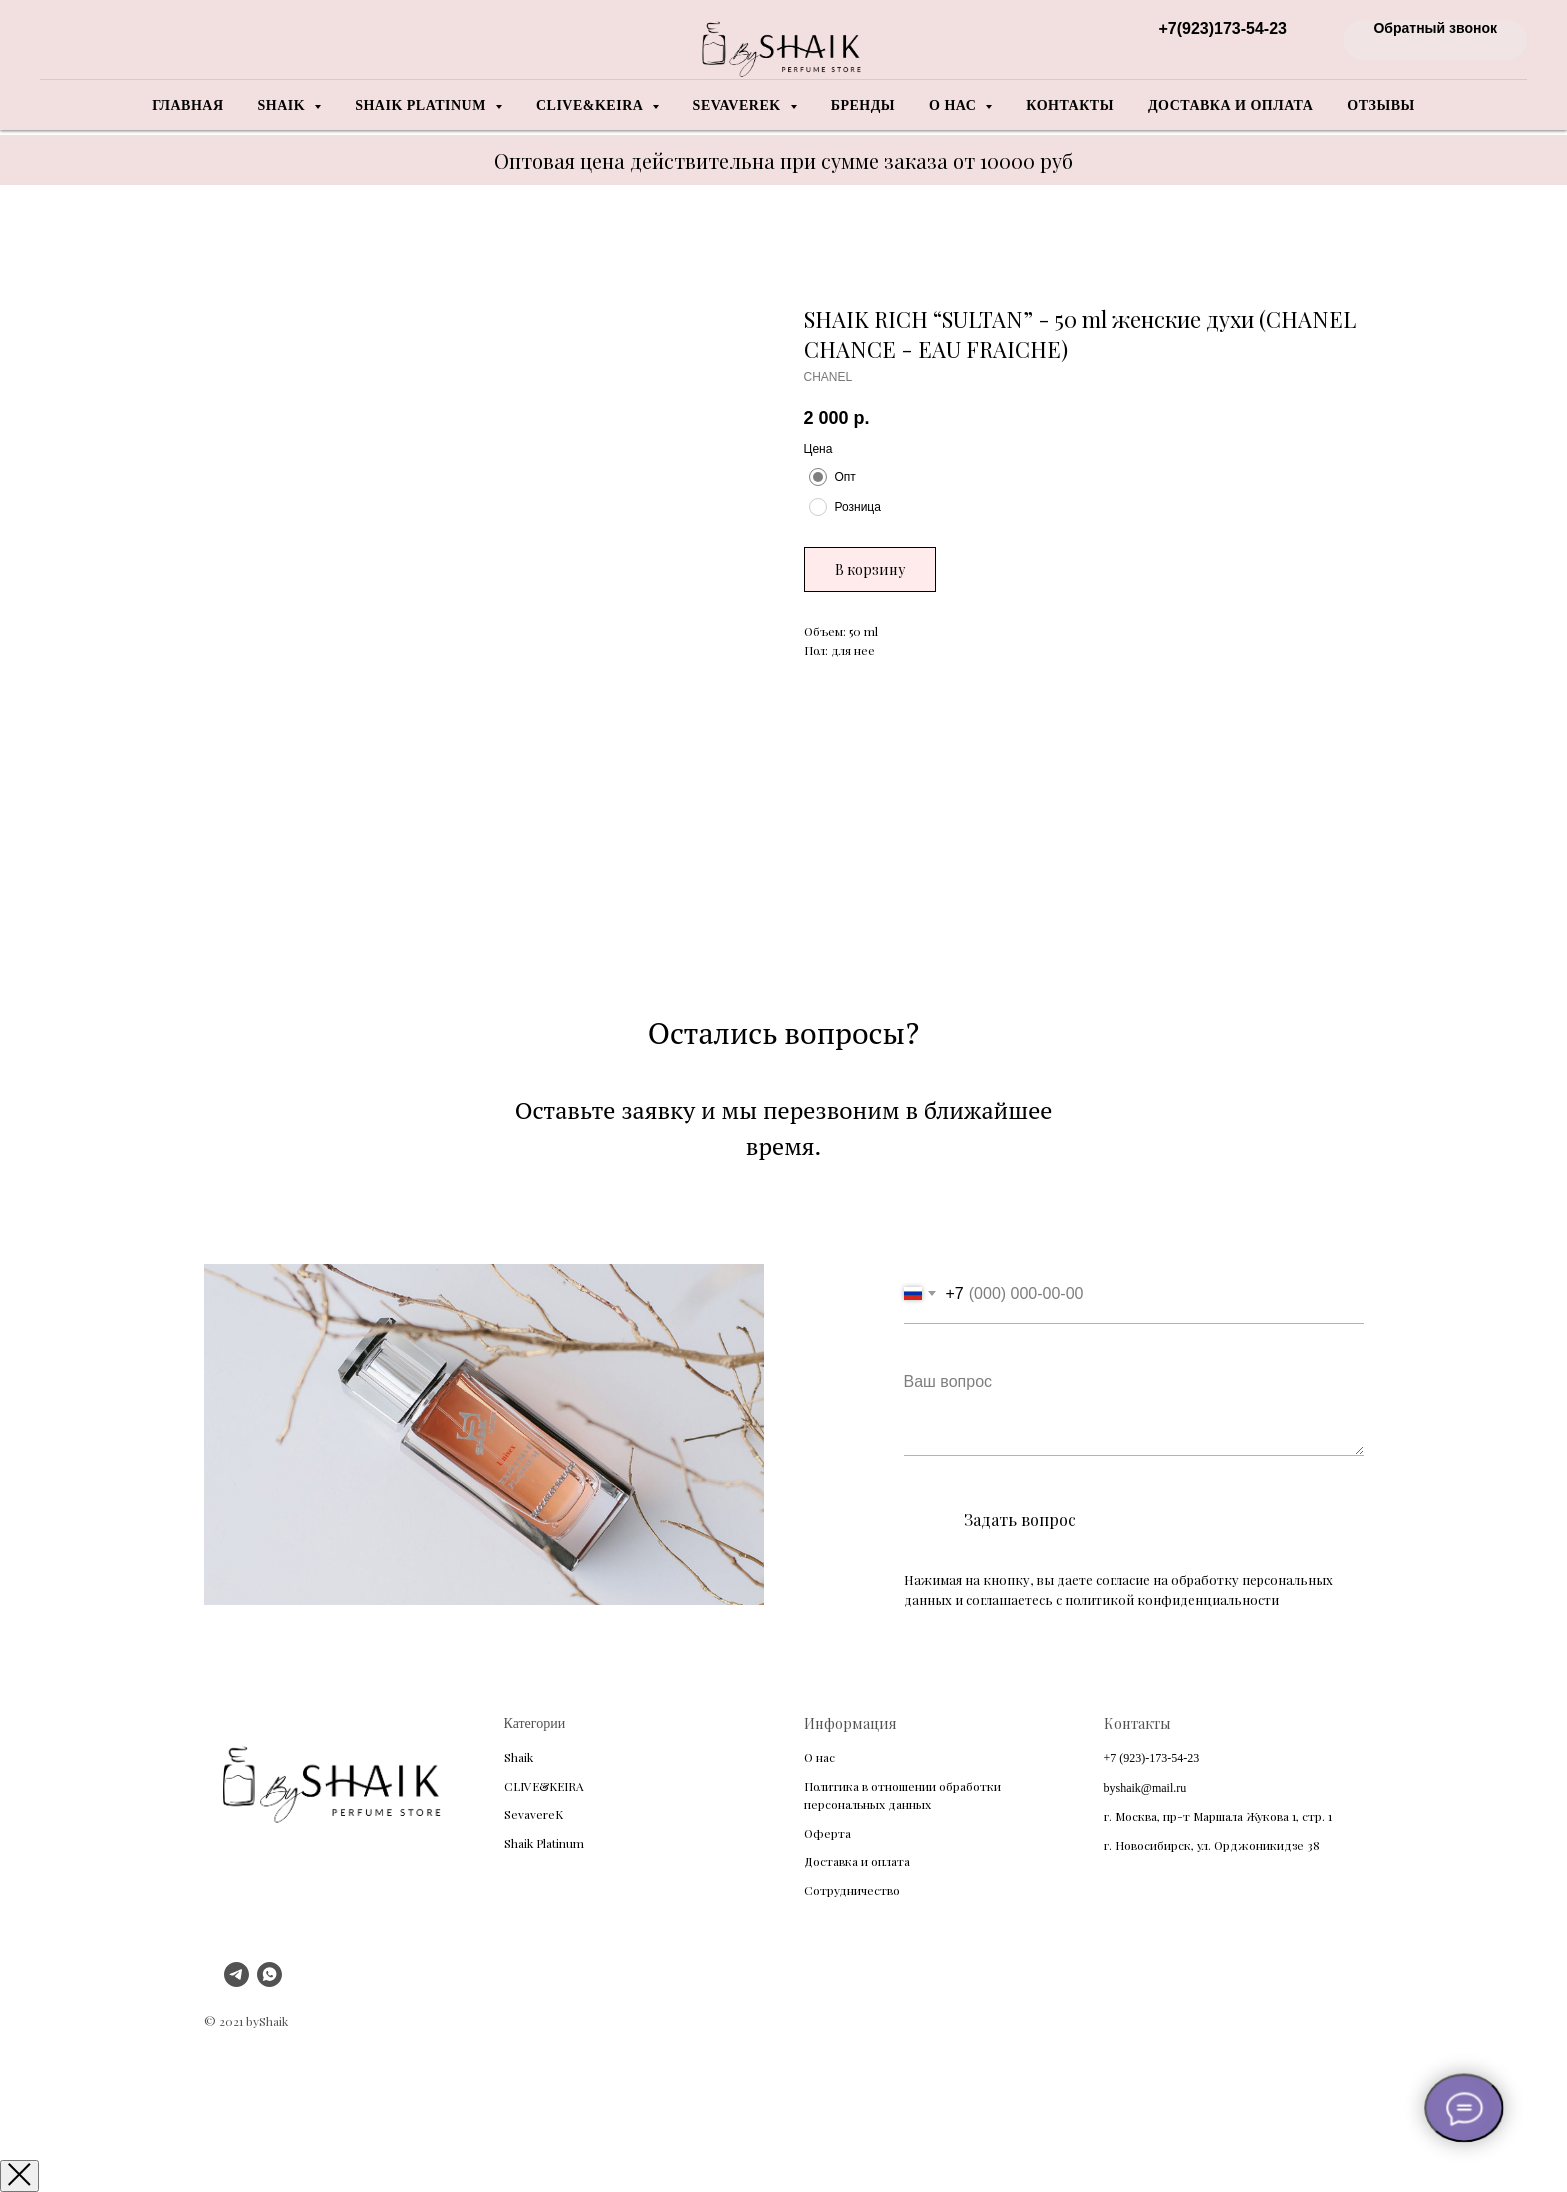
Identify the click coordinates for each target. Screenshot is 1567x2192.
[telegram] (236, 1981)
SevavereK (533, 1814)
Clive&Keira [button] (591, 105)
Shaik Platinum (544, 1843)
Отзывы (1380, 105)
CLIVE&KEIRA (544, 1786)
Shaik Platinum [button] (422, 105)
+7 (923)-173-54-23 (1152, 1758)
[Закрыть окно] (19, 2176)
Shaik (518, 1757)
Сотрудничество (852, 1890)
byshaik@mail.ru (1145, 1788)
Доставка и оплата (1230, 105)
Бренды (863, 105)
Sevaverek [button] (739, 105)
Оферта (827, 1833)
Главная (187, 105)
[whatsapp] (269, 1981)
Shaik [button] (284, 105)
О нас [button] (954, 105)
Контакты (1070, 105)
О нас (819, 1757)
